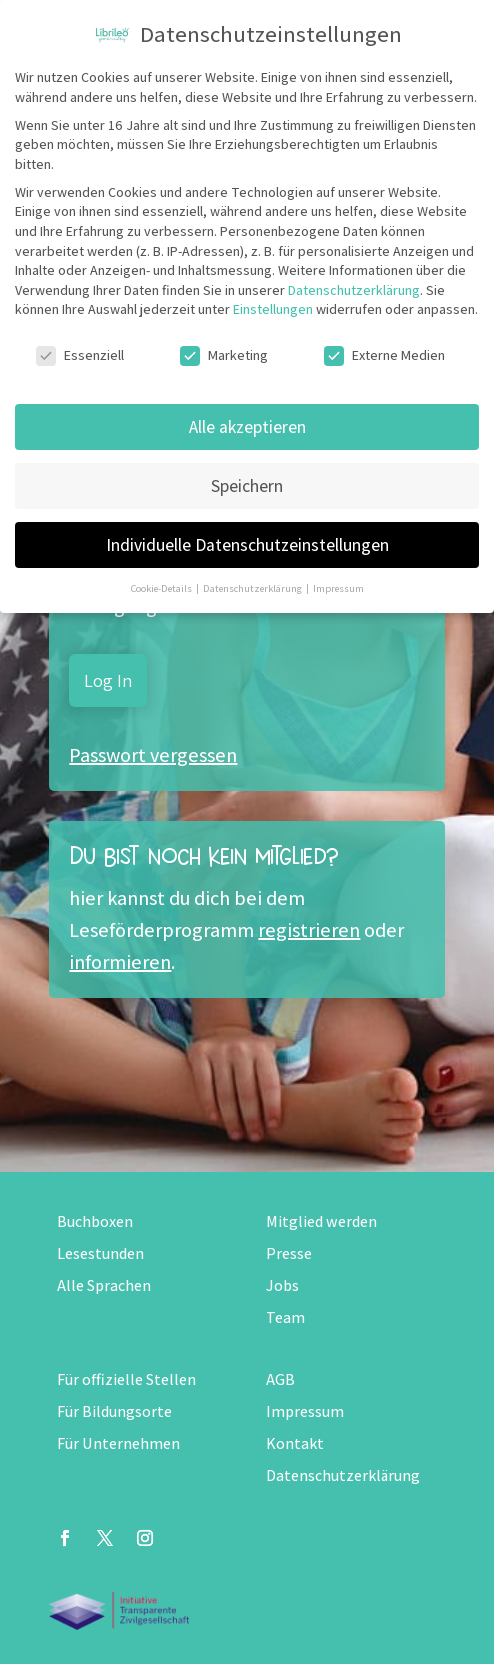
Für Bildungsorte (114, 1411)
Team (285, 1317)
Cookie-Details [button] (162, 588)
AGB (280, 1379)
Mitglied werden (321, 1221)
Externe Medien (384, 355)
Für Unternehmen (118, 1443)
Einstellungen (273, 309)
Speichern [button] (247, 485)
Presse (289, 1253)
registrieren (309, 930)
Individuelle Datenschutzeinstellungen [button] (247, 544)
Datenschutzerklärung (343, 1475)
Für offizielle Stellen (126, 1379)
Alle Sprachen (104, 1285)
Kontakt (295, 1443)
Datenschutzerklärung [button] (253, 588)
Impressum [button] (338, 588)
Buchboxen (95, 1221)
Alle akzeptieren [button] (247, 426)
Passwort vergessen (153, 755)
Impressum (305, 1411)
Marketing (224, 355)
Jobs (282, 1285)
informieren (120, 962)
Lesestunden (100, 1253)
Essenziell (80, 355)
